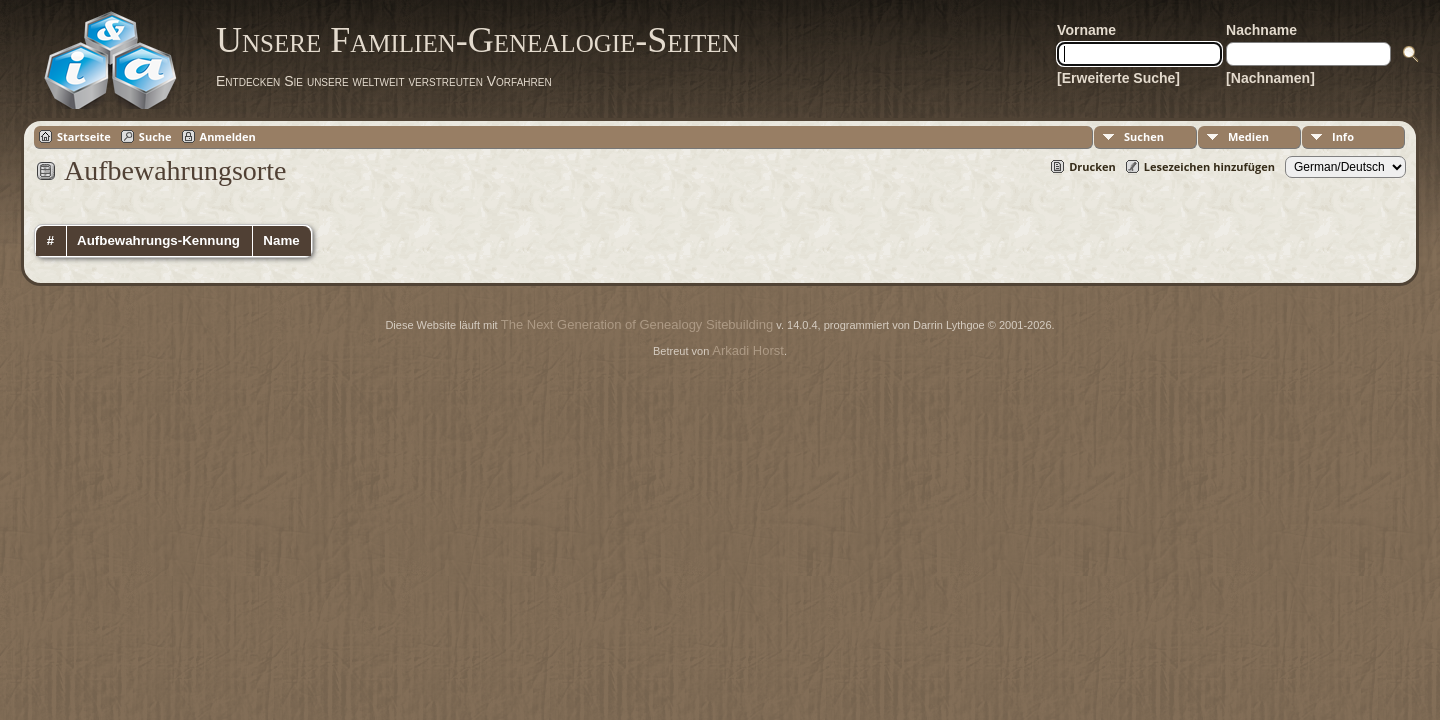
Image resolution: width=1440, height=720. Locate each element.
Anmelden (228, 136)
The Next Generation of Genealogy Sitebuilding (637, 324)
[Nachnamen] (1270, 78)
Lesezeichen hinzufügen (1209, 166)
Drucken (1092, 166)
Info (1343, 136)
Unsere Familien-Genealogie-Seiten (478, 40)
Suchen (1144, 136)
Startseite (84, 136)
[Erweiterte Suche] (1118, 78)
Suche (155, 136)
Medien (1248, 136)
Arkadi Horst (748, 350)
